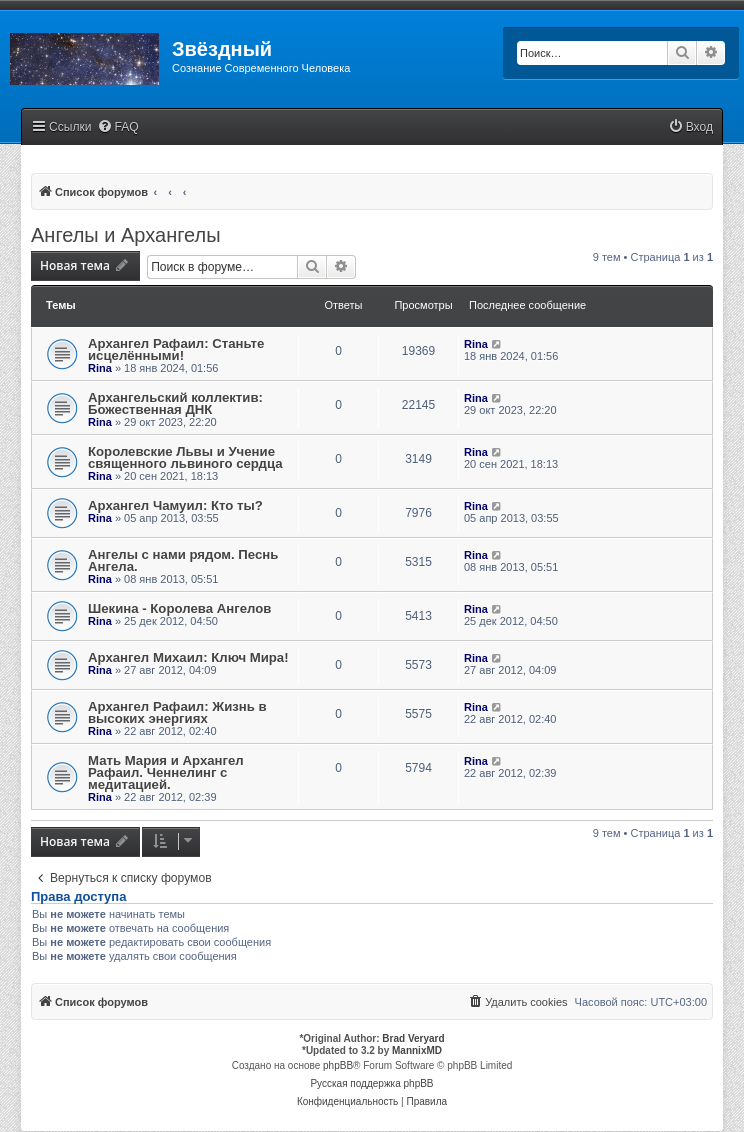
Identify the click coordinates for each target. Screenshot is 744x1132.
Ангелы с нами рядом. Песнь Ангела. (183, 560)
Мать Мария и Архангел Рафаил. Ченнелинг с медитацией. (166, 772)
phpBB (338, 1065)
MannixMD (417, 1050)
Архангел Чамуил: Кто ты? (175, 505)
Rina (100, 368)
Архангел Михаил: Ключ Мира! (188, 657)
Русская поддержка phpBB (371, 1083)
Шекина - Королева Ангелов (179, 608)
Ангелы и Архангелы (126, 235)
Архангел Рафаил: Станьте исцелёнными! (176, 349)
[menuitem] (118, 127)
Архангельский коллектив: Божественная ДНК (175, 403)
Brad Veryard (413, 1038)
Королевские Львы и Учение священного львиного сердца (185, 457)
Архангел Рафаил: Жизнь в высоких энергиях (177, 712)
